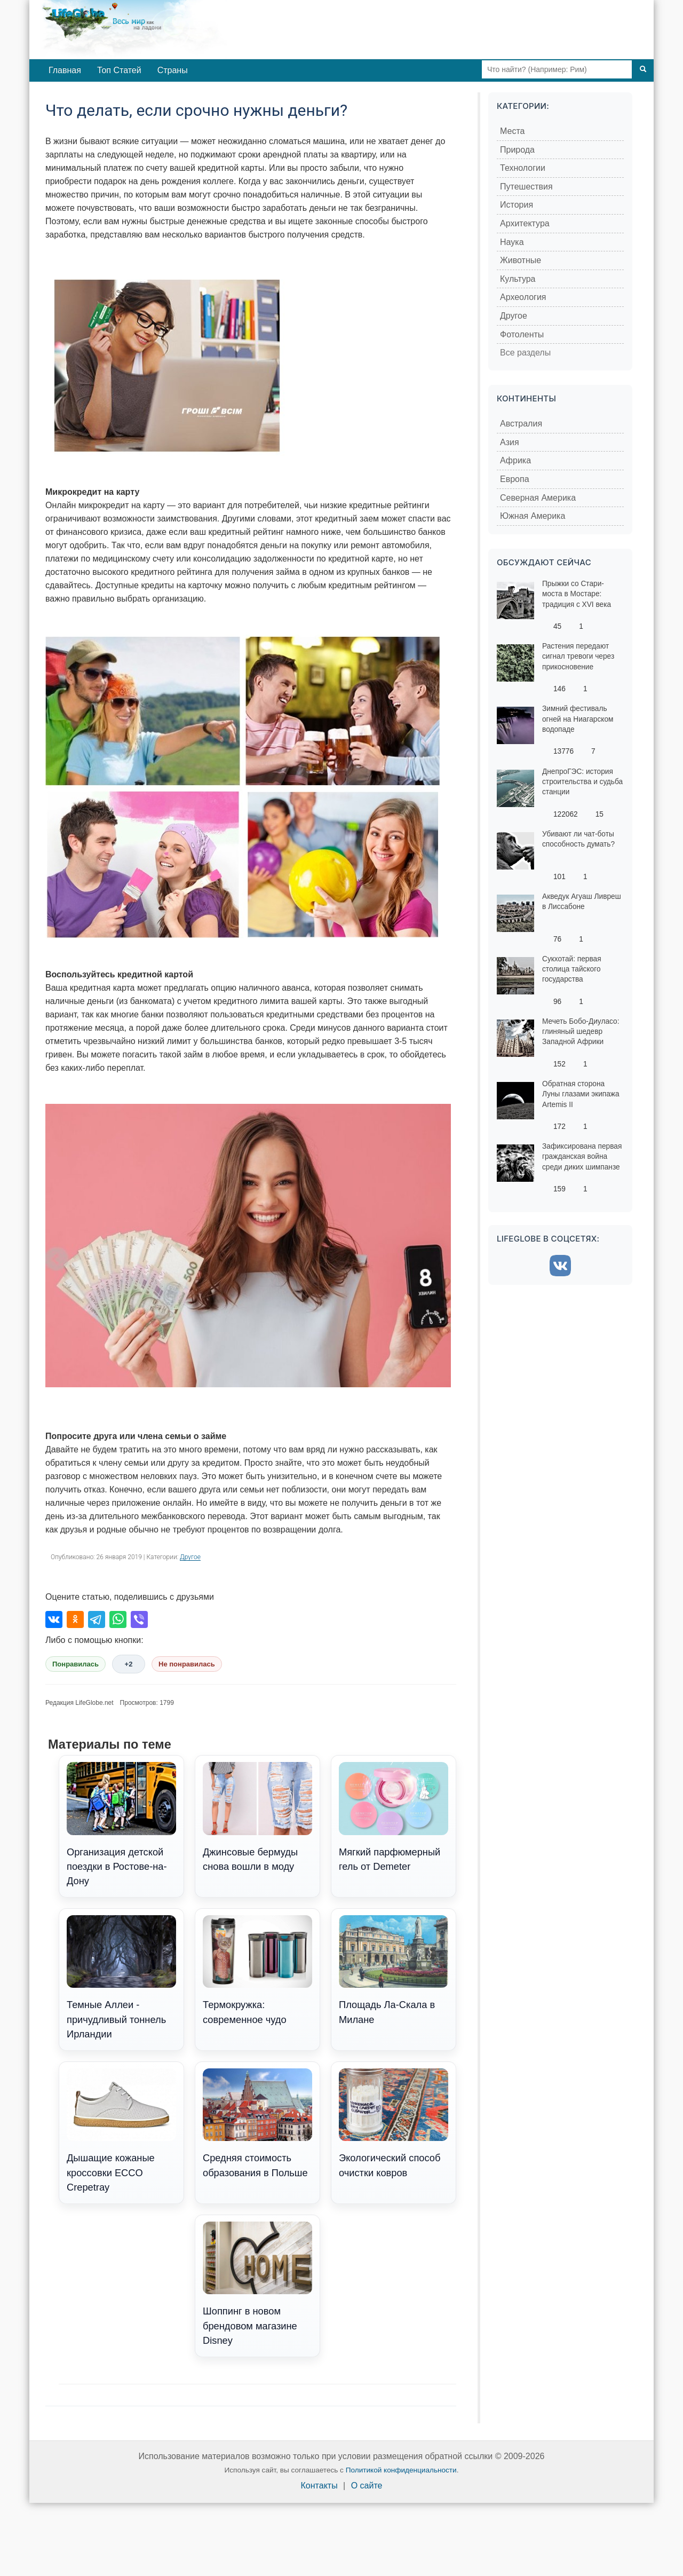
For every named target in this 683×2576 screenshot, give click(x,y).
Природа (517, 149)
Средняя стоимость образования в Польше (257, 2123)
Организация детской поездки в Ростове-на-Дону (121, 1824)
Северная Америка (538, 497)
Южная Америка (532, 515)
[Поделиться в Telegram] (96, 1619)
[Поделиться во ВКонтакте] (53, 1619)
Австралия (521, 423)
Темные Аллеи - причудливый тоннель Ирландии (121, 1977)
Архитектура (525, 223)
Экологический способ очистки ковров (393, 2123)
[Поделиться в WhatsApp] (117, 1619)
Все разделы (525, 352)
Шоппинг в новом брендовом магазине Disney (257, 2284)
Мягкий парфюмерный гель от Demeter (393, 1817)
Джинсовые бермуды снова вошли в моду (257, 1817)
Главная (65, 70)
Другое (190, 1557)
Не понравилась (186, 1664)
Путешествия (526, 186)
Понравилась (75, 1664)
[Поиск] (643, 69)
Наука (512, 242)
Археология (523, 297)
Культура (518, 278)
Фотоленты (522, 334)
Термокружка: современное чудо (257, 1970)
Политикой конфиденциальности (401, 2470)
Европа (514, 479)
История (516, 204)
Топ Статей (119, 70)
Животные (520, 260)
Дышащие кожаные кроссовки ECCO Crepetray (121, 2130)
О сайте (367, 2485)
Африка (515, 460)
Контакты (319, 2485)
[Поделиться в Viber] (139, 1619)
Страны (172, 70)
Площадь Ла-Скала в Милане (393, 1970)
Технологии (522, 167)
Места (512, 131)
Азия (509, 442)
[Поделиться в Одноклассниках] (75, 1619)
